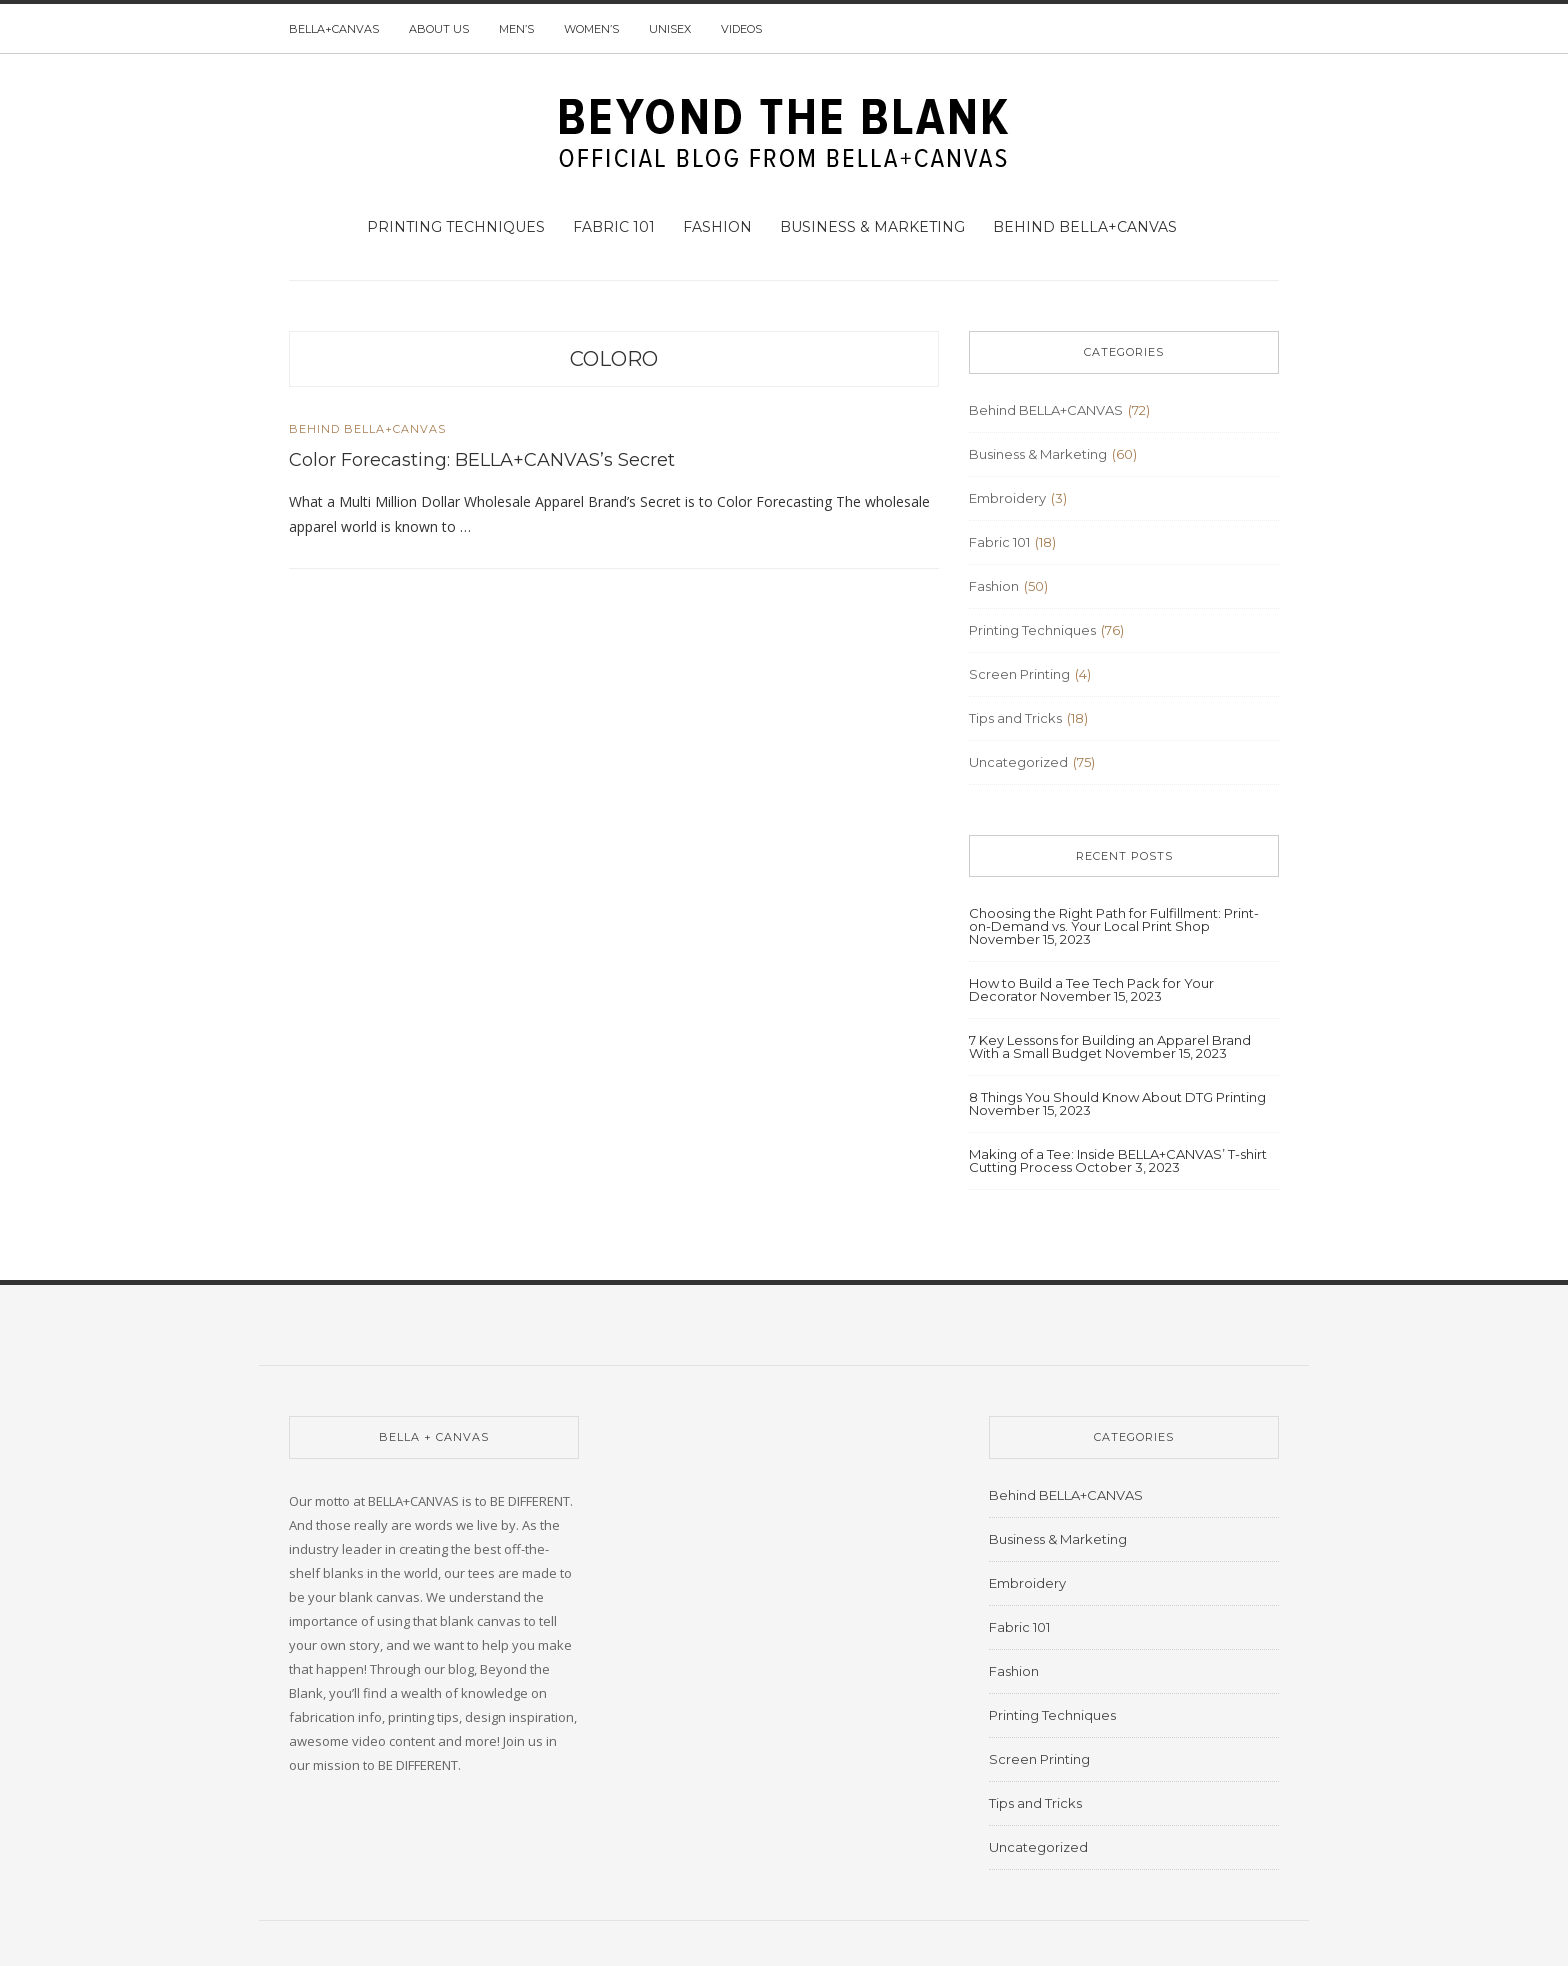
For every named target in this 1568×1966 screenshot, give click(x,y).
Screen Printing (1019, 674)
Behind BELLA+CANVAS (1085, 227)
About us (439, 29)
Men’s (516, 29)
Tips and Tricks (1015, 718)
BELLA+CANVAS (334, 29)
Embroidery (1007, 498)
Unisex (670, 29)
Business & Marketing (872, 227)
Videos (741, 29)
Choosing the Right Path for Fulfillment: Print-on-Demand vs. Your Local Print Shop (1114, 919)
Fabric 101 (614, 227)
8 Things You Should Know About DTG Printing (1117, 1097)
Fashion (717, 227)
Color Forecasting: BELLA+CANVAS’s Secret (482, 460)
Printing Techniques (456, 227)
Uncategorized (1018, 762)
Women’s (591, 29)
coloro (614, 359)
